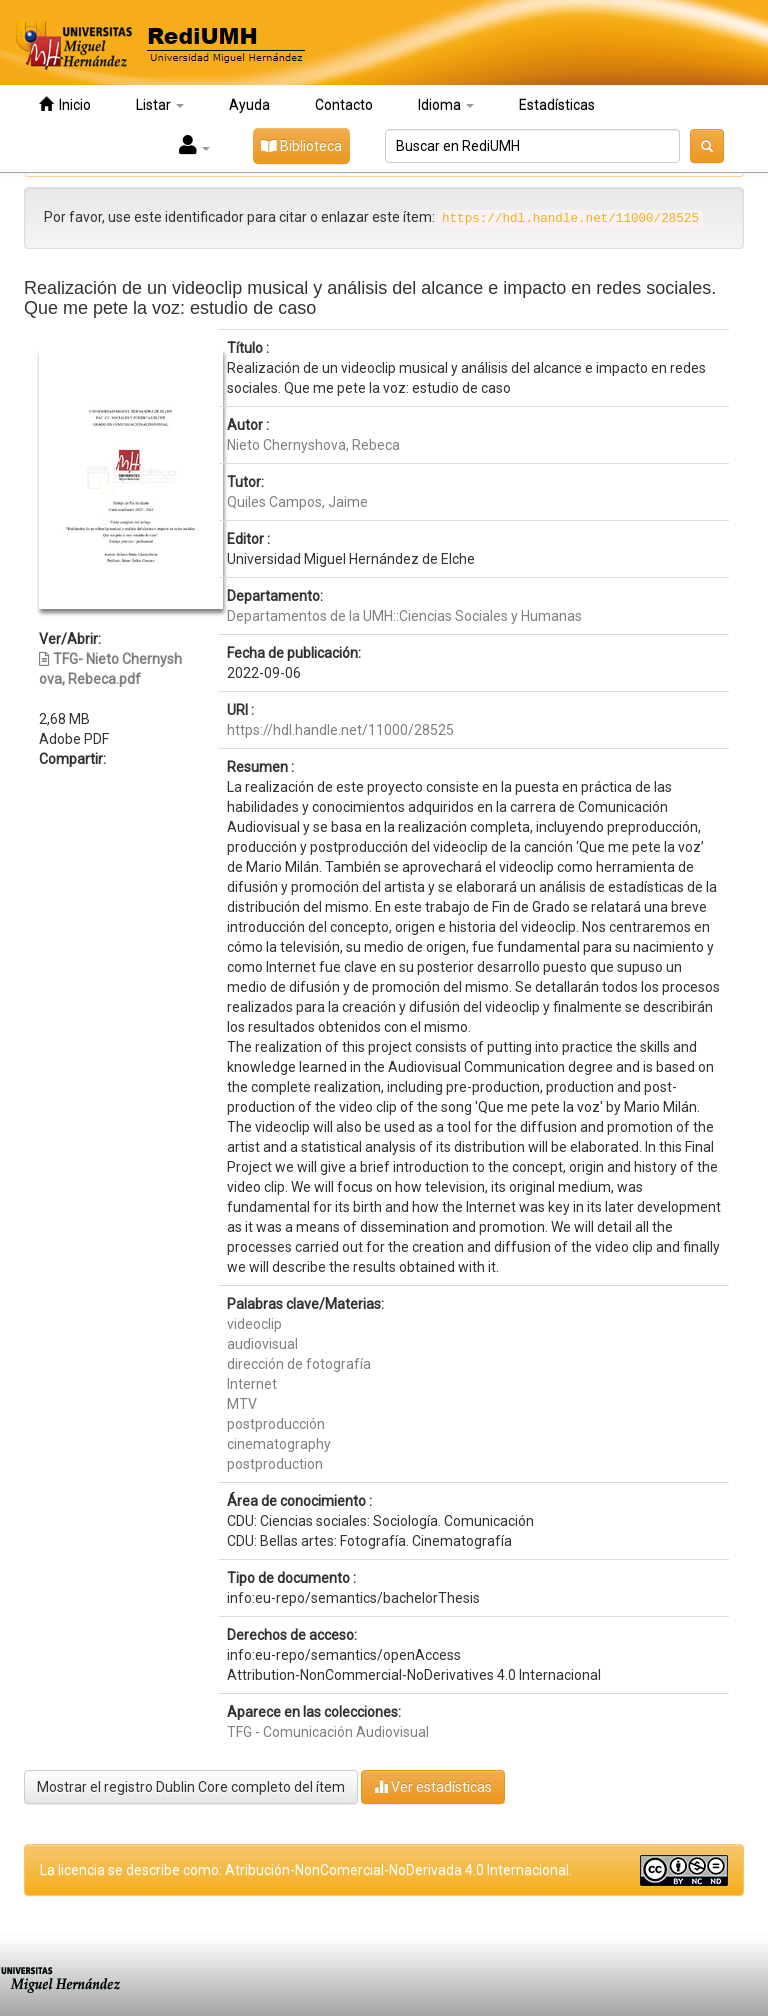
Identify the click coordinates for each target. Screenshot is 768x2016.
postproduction (275, 1464)
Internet (252, 1384)
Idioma (446, 105)
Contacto (344, 105)
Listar (160, 105)
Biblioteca (301, 146)
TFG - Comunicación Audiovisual (328, 1732)
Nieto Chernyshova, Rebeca (313, 445)
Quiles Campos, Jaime (297, 502)
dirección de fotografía (299, 1364)
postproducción (276, 1424)
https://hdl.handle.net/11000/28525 (340, 730)
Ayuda (249, 105)
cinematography (279, 1444)
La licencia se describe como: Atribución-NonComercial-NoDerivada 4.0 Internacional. (306, 1870)
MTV (242, 1404)
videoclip (254, 1324)
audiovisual (262, 1344)
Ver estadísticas (433, 1786)
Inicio (65, 104)
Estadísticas (557, 105)
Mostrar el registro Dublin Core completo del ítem (191, 1787)
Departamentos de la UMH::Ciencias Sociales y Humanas (404, 616)
